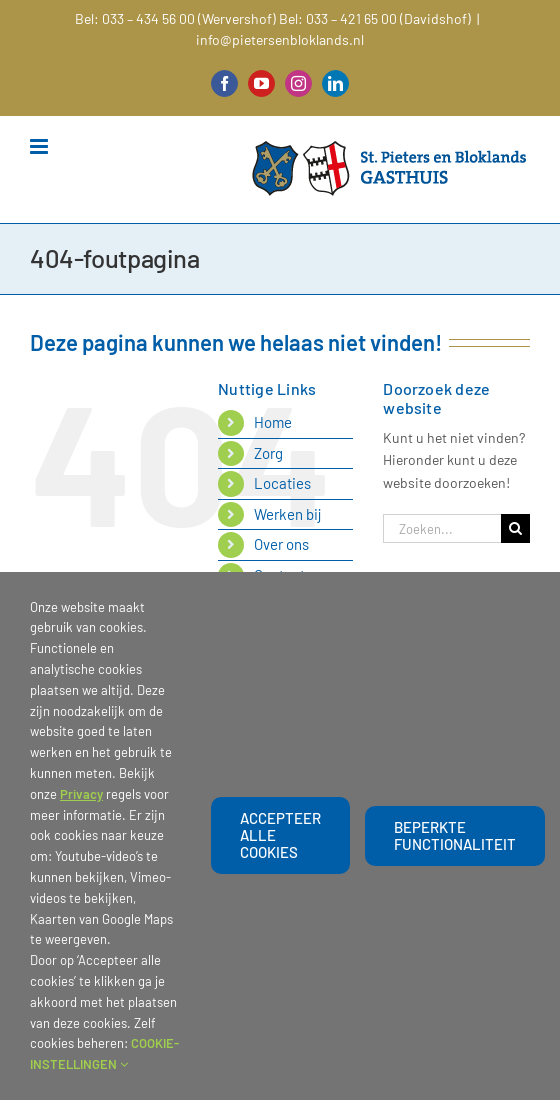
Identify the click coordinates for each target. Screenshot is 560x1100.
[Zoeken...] (442, 528)
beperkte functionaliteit (455, 835)
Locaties (282, 483)
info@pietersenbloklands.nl (280, 39)
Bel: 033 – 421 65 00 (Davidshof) (375, 18)
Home (273, 422)
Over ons (281, 544)
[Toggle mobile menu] (40, 146)
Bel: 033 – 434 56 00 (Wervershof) (175, 18)
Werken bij (288, 514)
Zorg (268, 453)
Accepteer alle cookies (280, 835)
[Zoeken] (515, 528)
